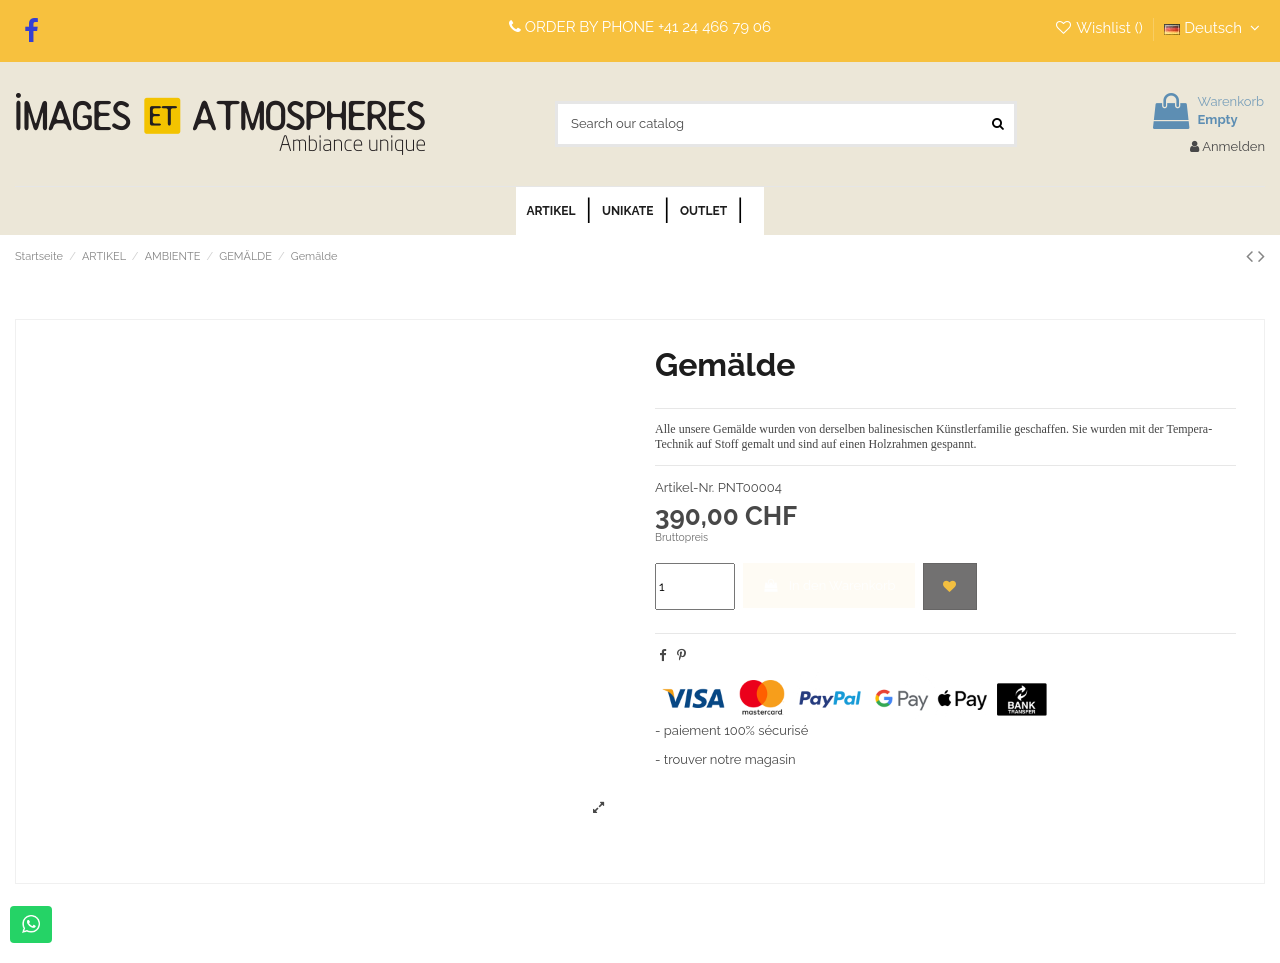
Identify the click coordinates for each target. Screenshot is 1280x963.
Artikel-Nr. (684, 487)
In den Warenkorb (828, 585)
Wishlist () (1100, 28)
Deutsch (1214, 28)
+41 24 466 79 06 (714, 27)
